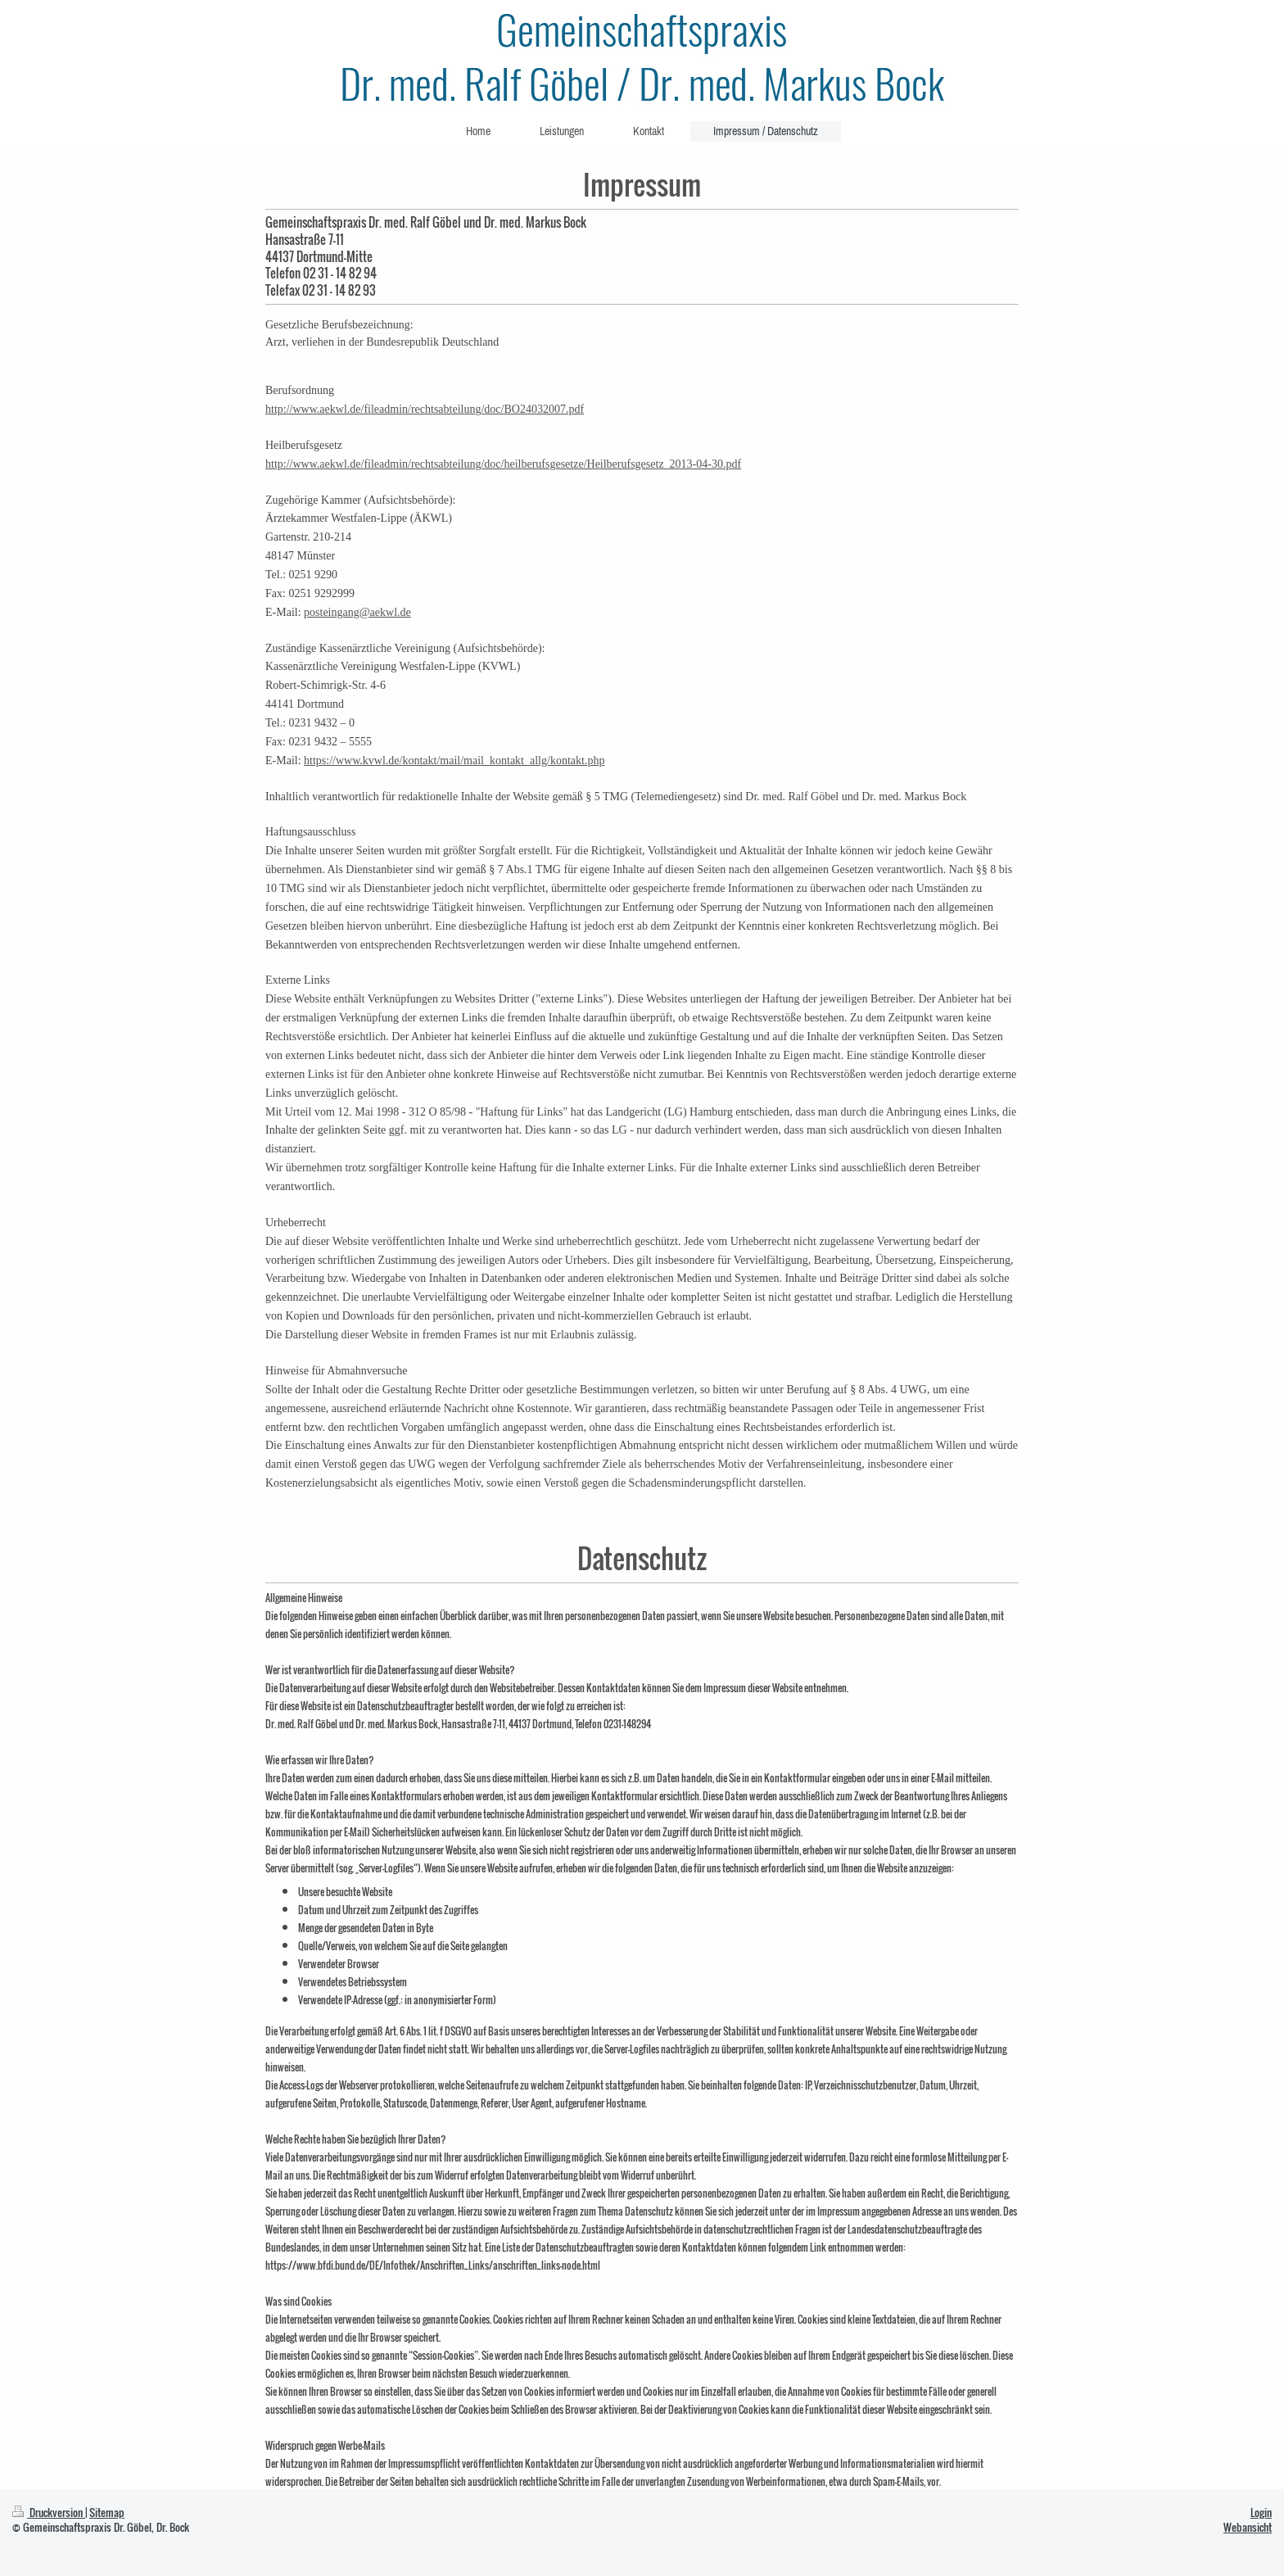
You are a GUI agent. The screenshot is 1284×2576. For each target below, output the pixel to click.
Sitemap (106, 2513)
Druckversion (48, 2513)
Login (1261, 2513)
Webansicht (1247, 2527)
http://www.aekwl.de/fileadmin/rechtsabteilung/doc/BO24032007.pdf (424, 409)
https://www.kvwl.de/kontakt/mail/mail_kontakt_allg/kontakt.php (454, 760)
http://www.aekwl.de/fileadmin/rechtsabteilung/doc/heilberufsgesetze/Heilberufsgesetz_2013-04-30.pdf (503, 464)
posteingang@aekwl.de (357, 612)
